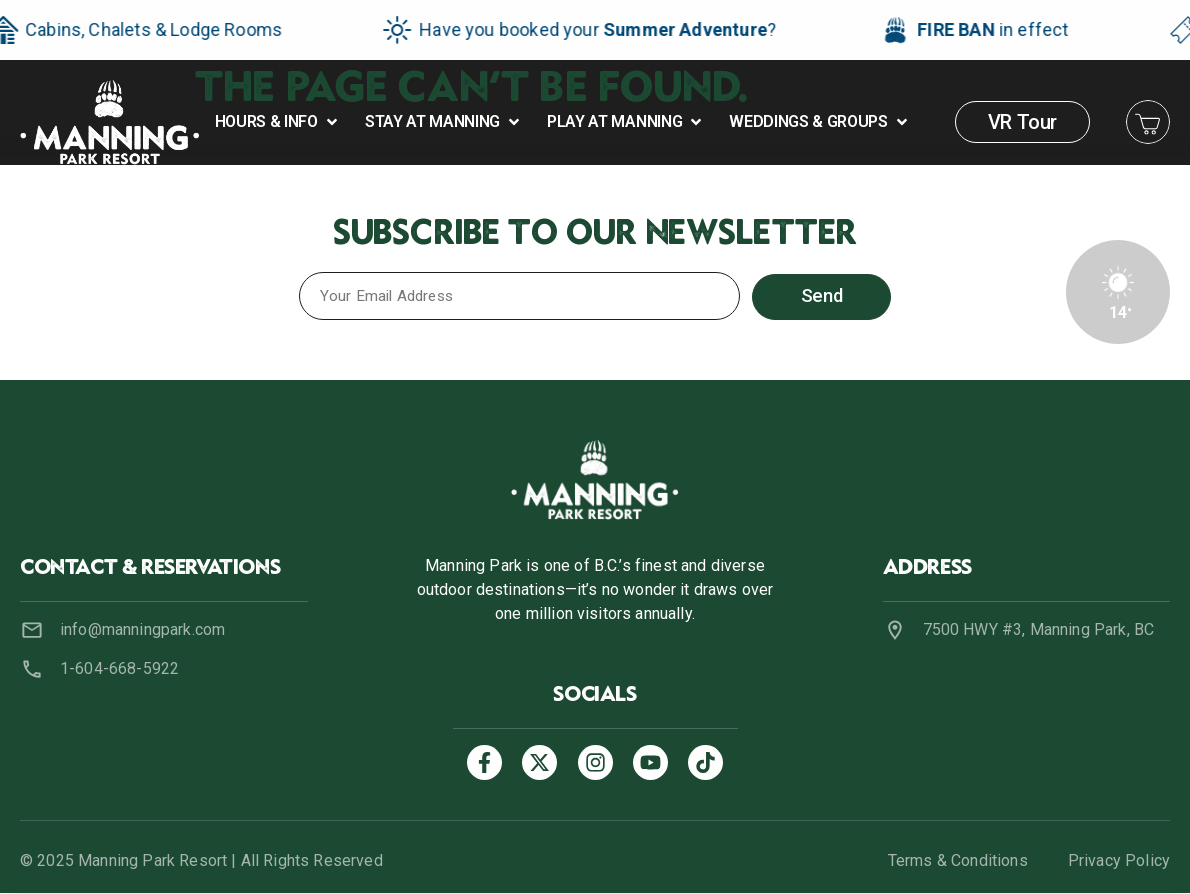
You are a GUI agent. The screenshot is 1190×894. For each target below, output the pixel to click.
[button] (278, 122)
